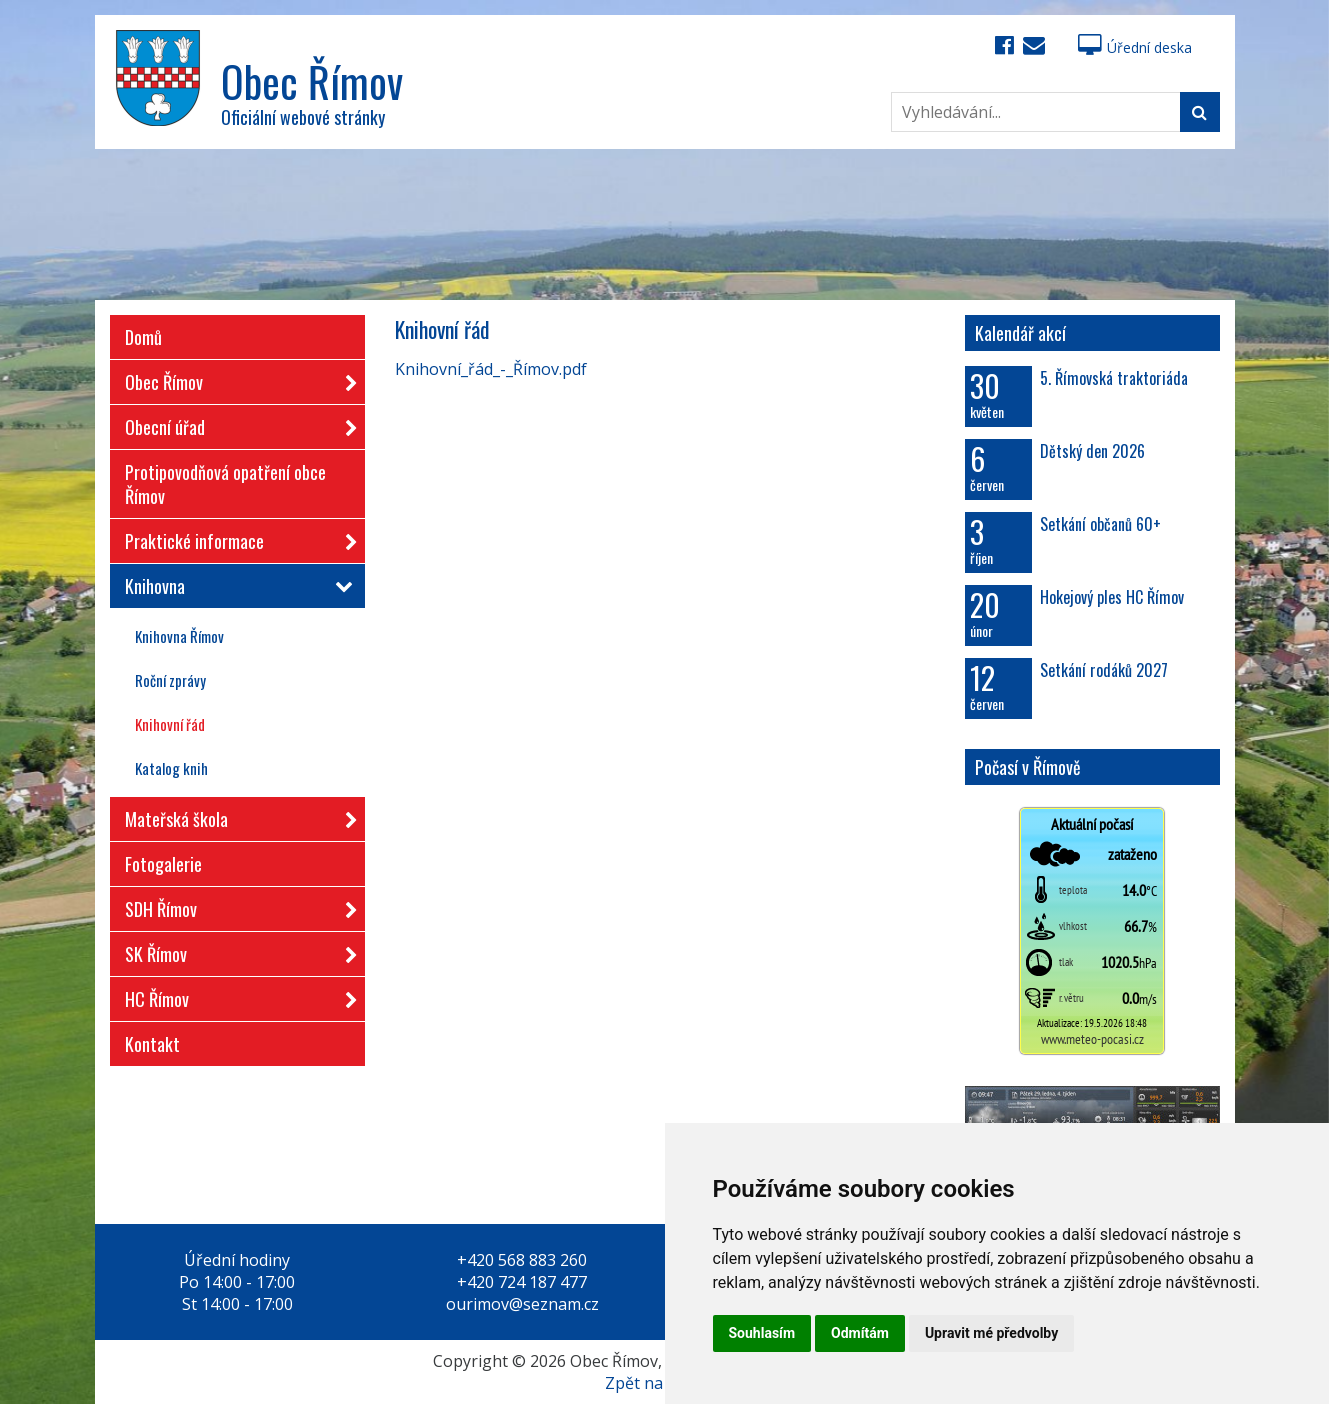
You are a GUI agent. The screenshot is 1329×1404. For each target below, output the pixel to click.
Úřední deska (1135, 47)
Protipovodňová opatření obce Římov (225, 484)
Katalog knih (171, 768)
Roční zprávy (170, 680)
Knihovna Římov (179, 636)
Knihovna (235, 586)
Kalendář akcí (1020, 333)
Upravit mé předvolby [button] (991, 1333)
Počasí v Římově (1028, 767)
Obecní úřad (235, 423)
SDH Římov (235, 905)
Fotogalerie (163, 864)
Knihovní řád (170, 724)
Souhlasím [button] (762, 1333)
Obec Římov (235, 378)
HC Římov (235, 995)
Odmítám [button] (860, 1333)
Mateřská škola (235, 815)
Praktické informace (235, 537)
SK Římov (235, 950)
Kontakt (152, 1044)
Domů (143, 337)
